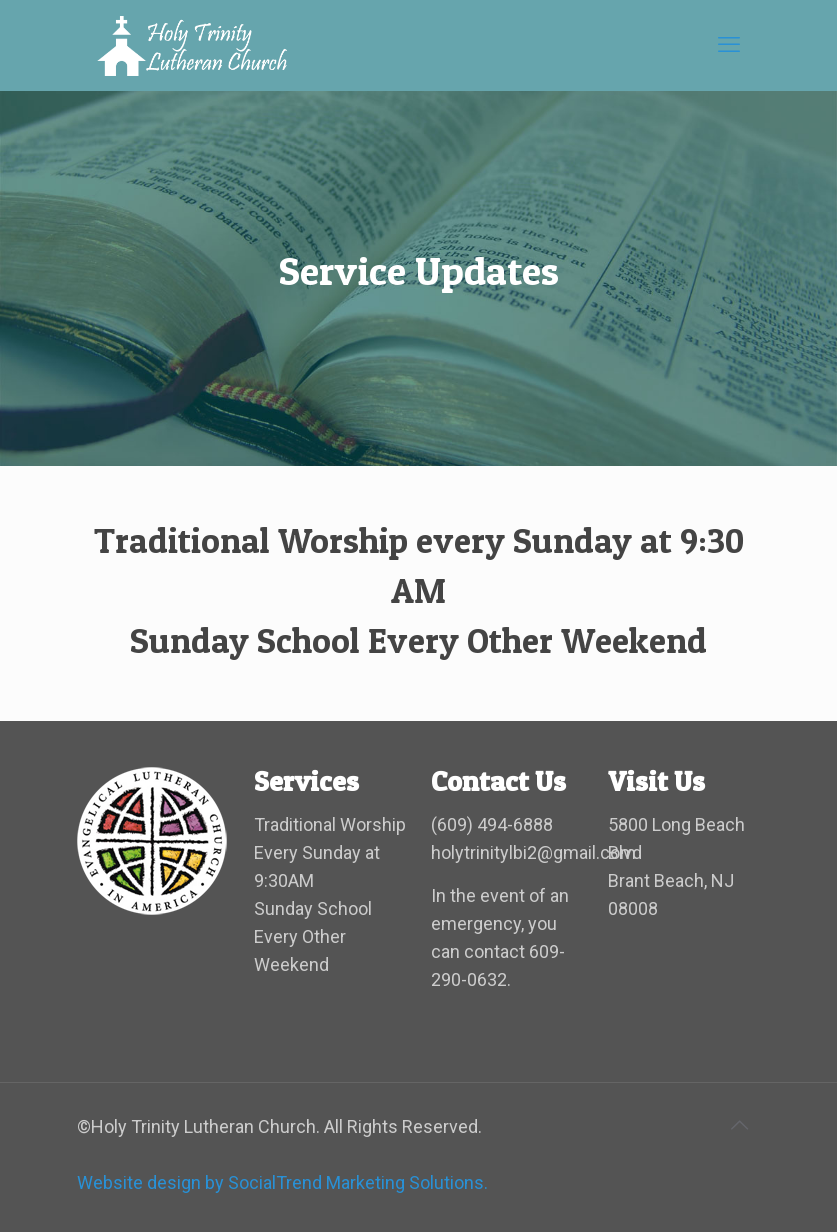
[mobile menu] (729, 45)
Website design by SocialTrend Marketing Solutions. (282, 1182)
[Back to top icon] (740, 1125)
